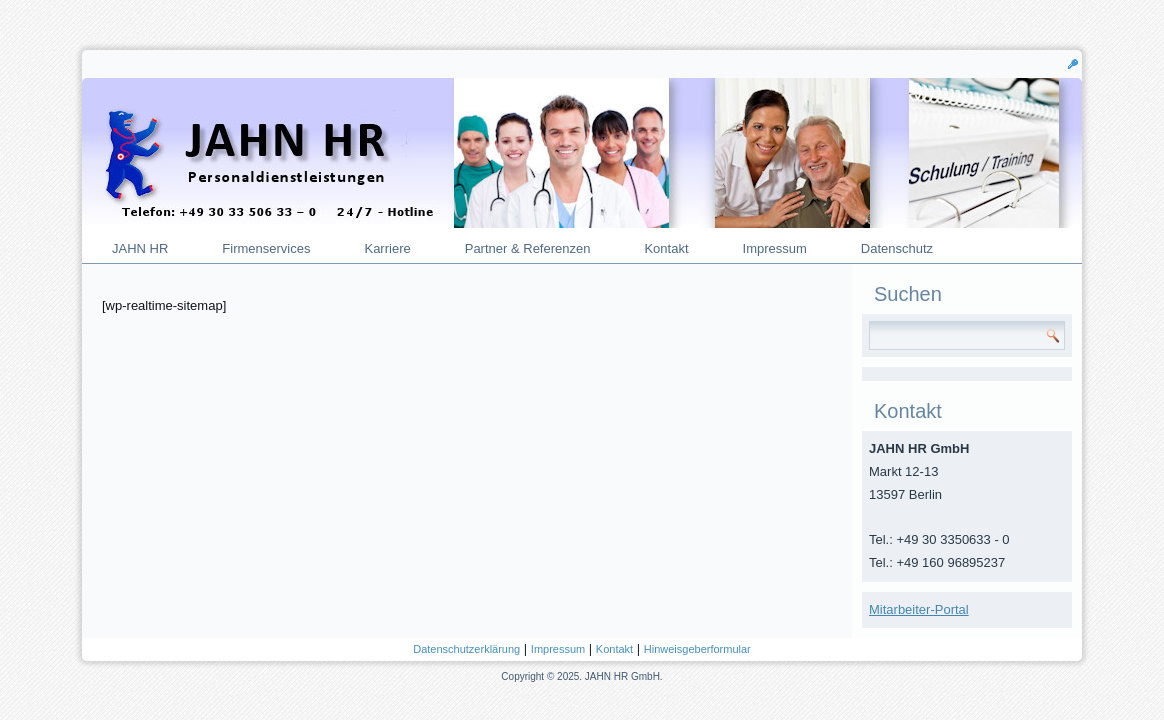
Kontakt (666, 248)
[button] (1073, 63)
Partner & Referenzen (528, 248)
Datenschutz (897, 248)
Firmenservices (266, 248)
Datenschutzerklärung (466, 649)
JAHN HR (140, 248)
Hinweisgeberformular (697, 649)
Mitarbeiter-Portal (919, 609)
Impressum (775, 248)
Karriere (387, 248)
